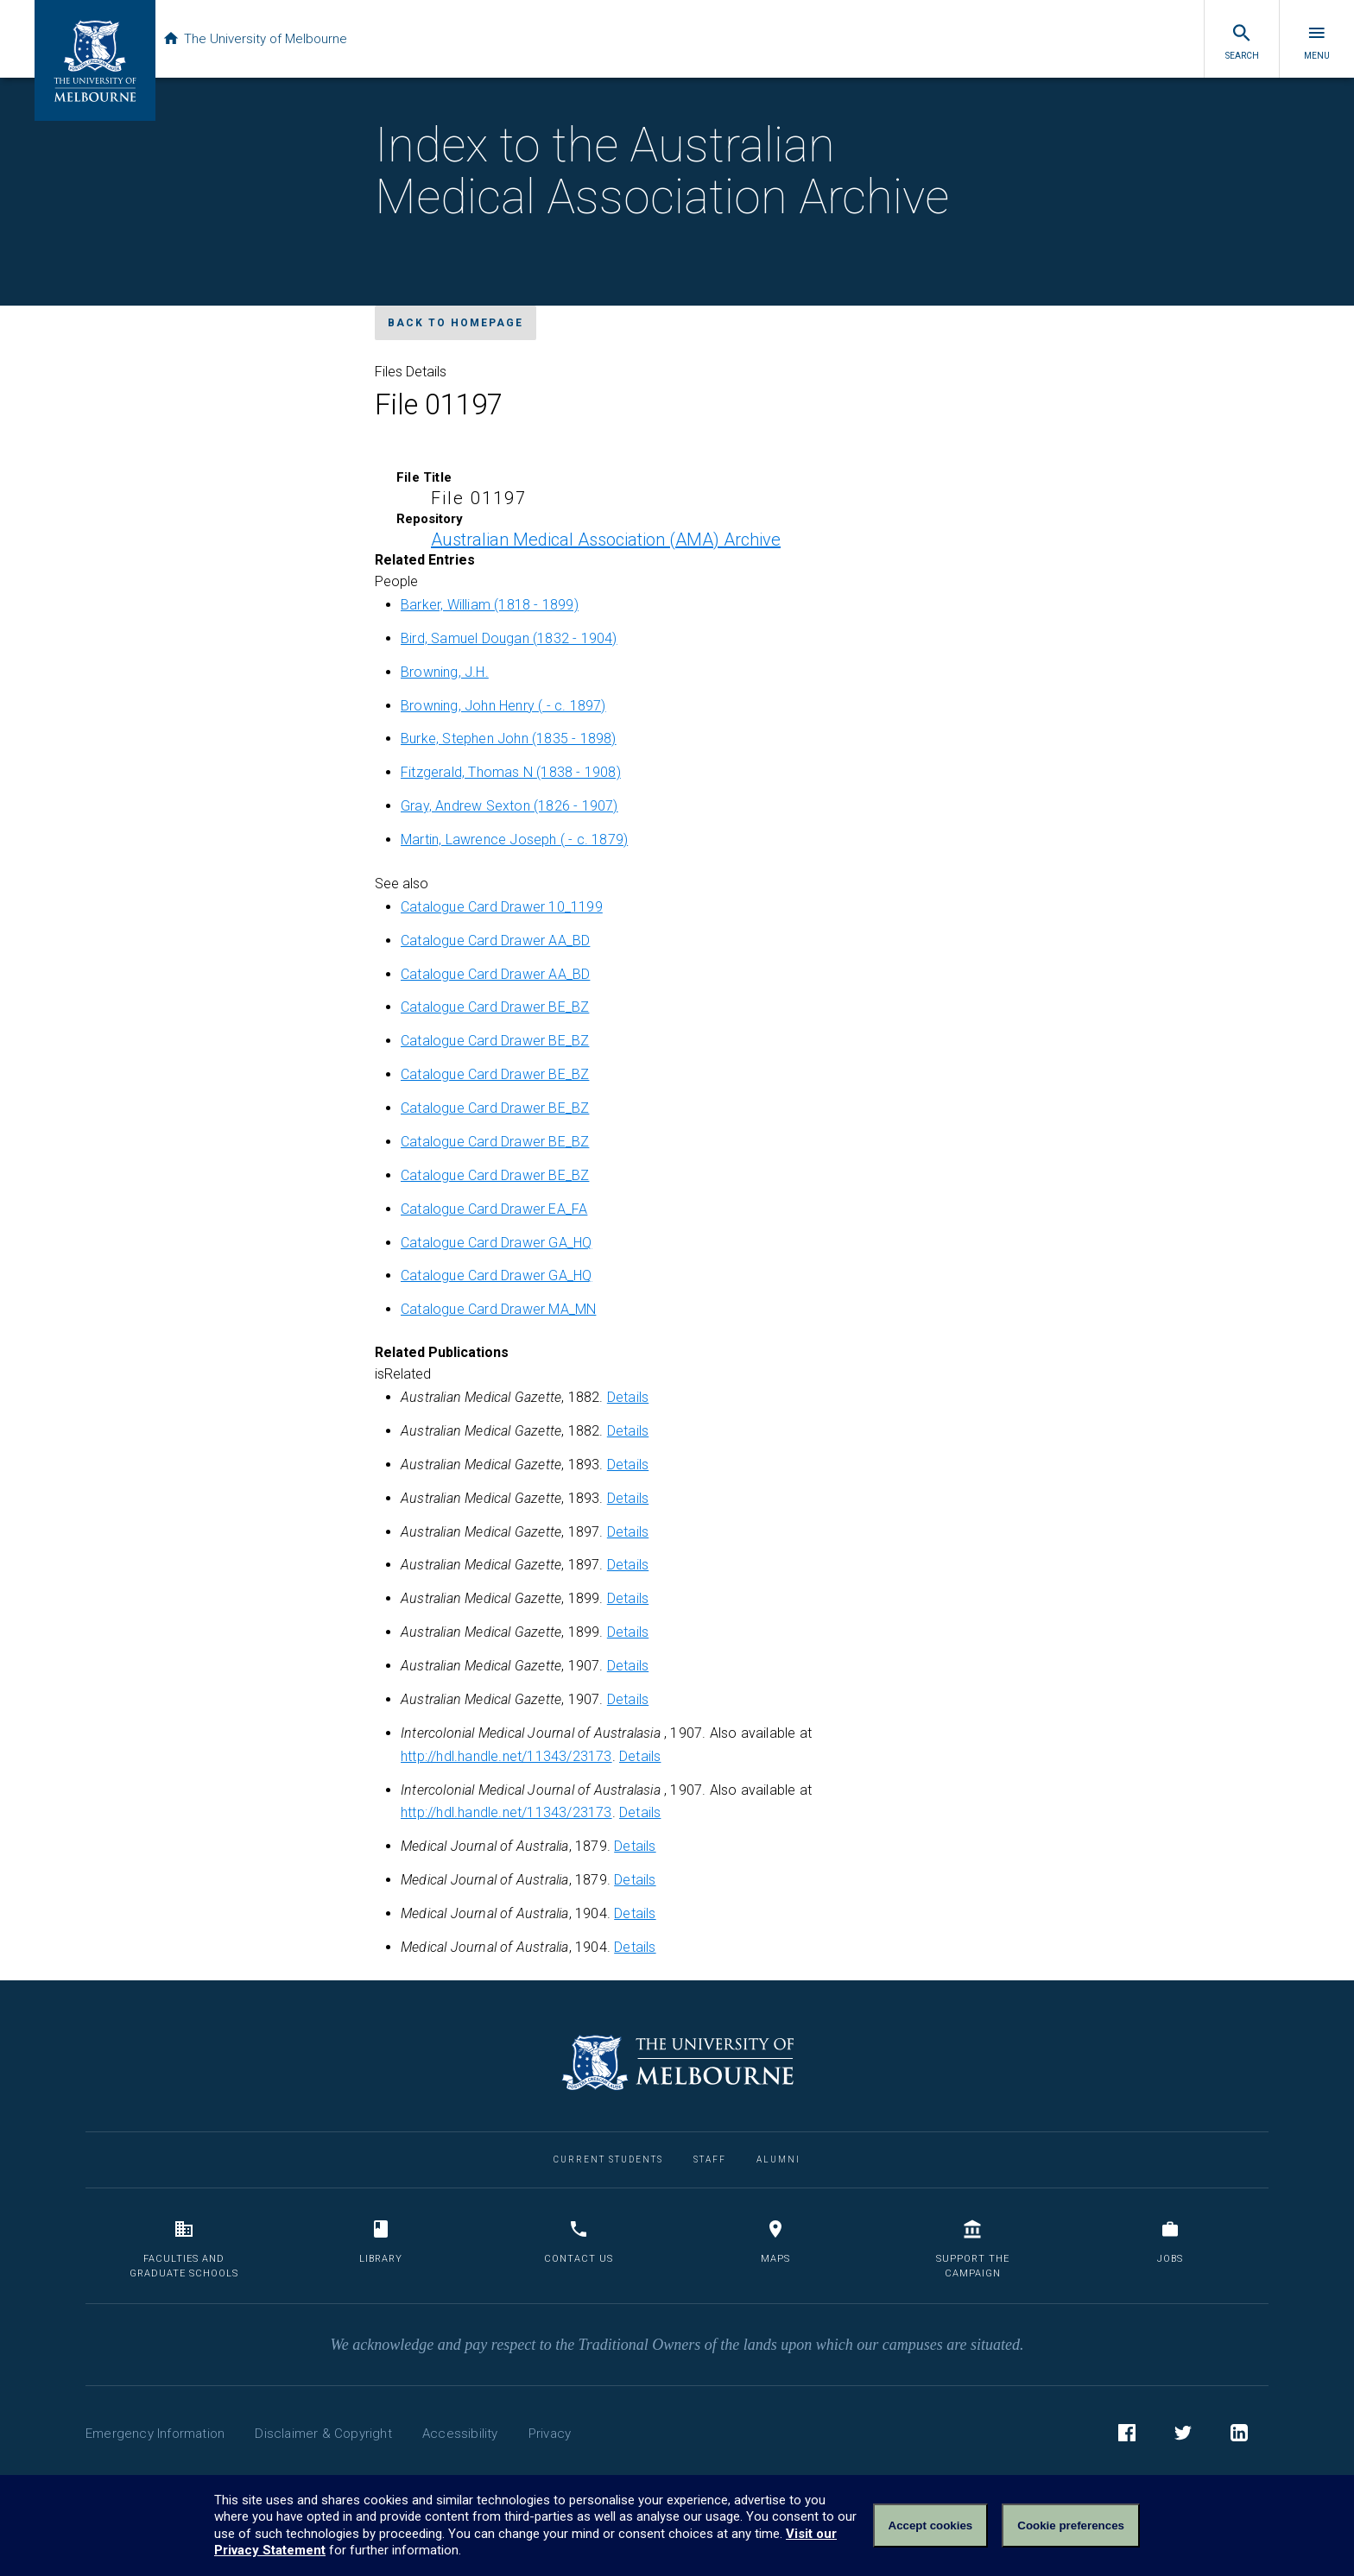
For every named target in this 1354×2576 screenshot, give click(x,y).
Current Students (608, 2159)
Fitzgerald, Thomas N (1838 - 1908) (511, 772)
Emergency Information (155, 2433)
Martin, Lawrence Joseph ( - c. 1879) (514, 839)
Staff (709, 2159)
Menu (1317, 41)
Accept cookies (931, 2525)
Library (380, 2241)
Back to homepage (455, 323)
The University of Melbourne (269, 39)
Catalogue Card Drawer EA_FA (494, 1209)
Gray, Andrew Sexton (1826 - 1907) (509, 806)
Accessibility (460, 2433)
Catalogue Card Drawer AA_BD (495, 940)
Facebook (1126, 2435)
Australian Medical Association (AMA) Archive (606, 539)
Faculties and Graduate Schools (184, 2249)
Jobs (1170, 2241)
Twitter (1183, 2435)
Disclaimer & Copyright (323, 2433)
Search (1242, 41)
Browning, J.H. (445, 672)
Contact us (578, 2241)
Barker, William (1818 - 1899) (490, 605)
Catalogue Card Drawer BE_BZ (495, 1007)
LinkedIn (1239, 2435)
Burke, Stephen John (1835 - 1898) (509, 738)
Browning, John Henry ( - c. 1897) (503, 706)
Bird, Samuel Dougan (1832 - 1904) (509, 638)
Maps (775, 2241)
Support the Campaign (972, 2249)
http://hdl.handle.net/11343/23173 (506, 1756)
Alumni (778, 2159)
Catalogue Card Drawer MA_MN (498, 1309)
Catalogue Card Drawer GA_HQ (496, 1242)
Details (628, 1397)
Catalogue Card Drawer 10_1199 (502, 907)
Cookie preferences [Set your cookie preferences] (1070, 2525)
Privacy (549, 2433)
